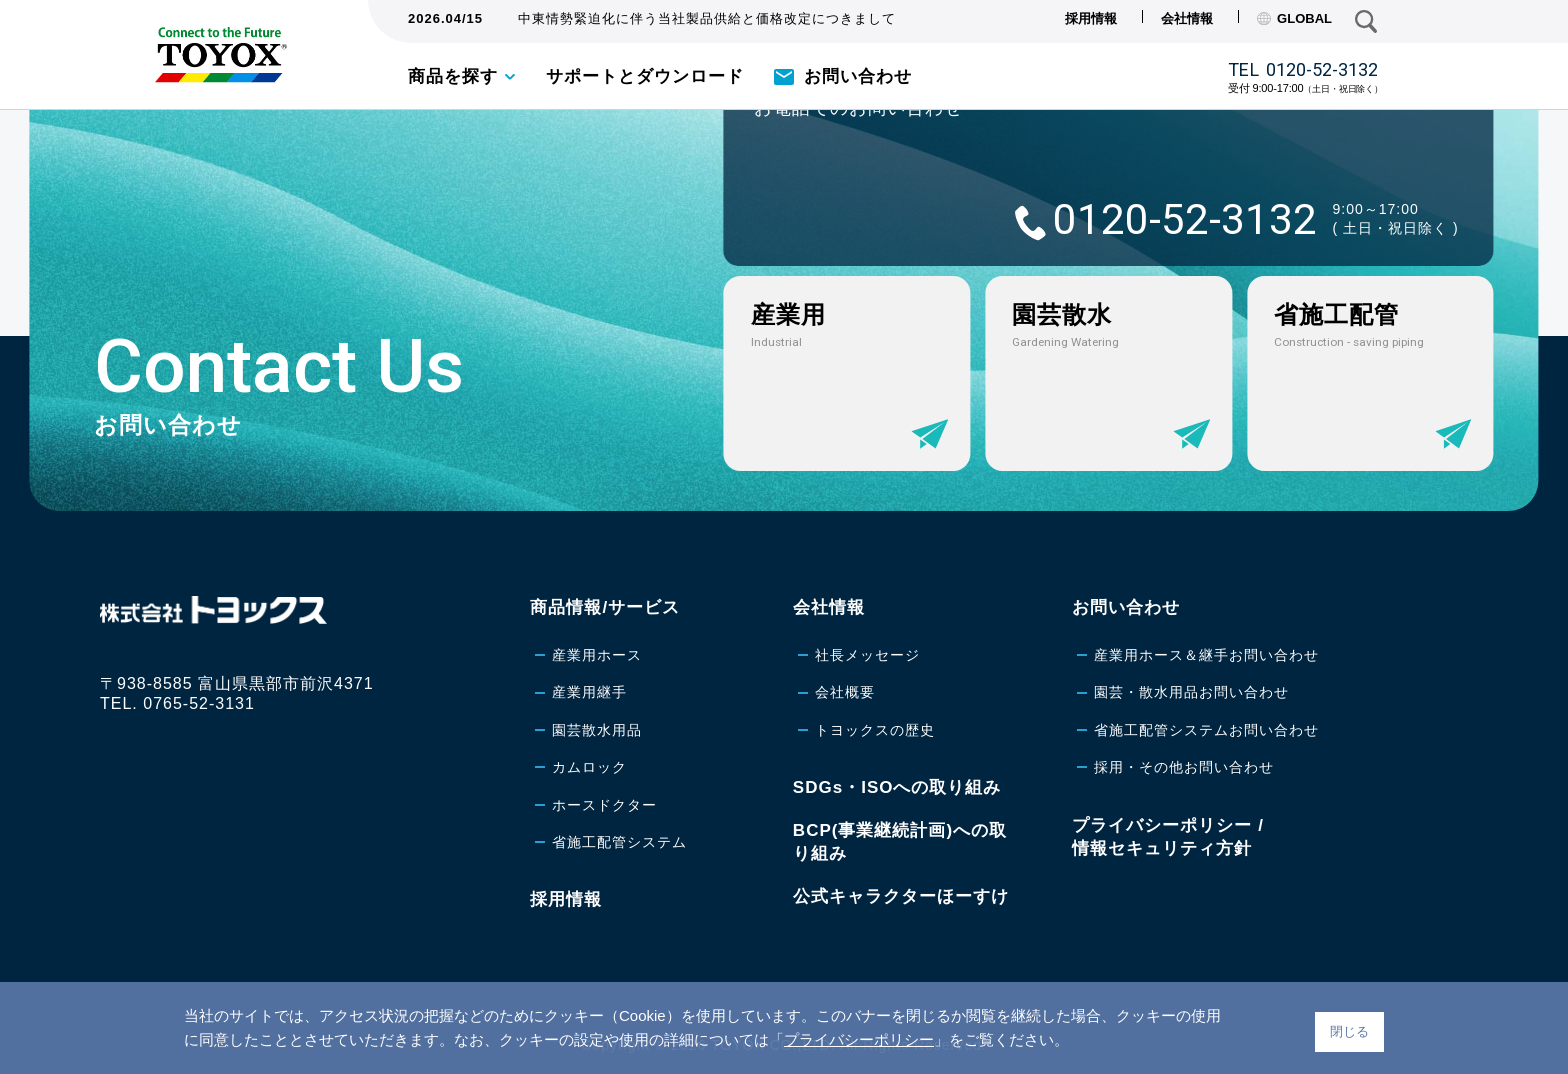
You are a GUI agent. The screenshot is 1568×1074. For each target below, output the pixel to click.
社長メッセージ (867, 655)
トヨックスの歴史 (875, 730)
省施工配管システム (619, 842)
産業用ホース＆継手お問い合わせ (1206, 655)
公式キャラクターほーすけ (901, 896)
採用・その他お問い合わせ (1184, 767)
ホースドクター (604, 805)
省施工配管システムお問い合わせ (1206, 730)
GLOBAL (1294, 18)
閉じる (1349, 1031)
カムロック (589, 767)
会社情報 (1187, 18)
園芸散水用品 (597, 730)
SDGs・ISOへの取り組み (897, 787)
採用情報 (1091, 18)
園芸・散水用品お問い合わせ (1191, 692)
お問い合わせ (858, 76)
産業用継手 (589, 692)
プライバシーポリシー (859, 1039)
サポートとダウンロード (645, 76)
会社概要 (845, 692)
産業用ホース (597, 655)
